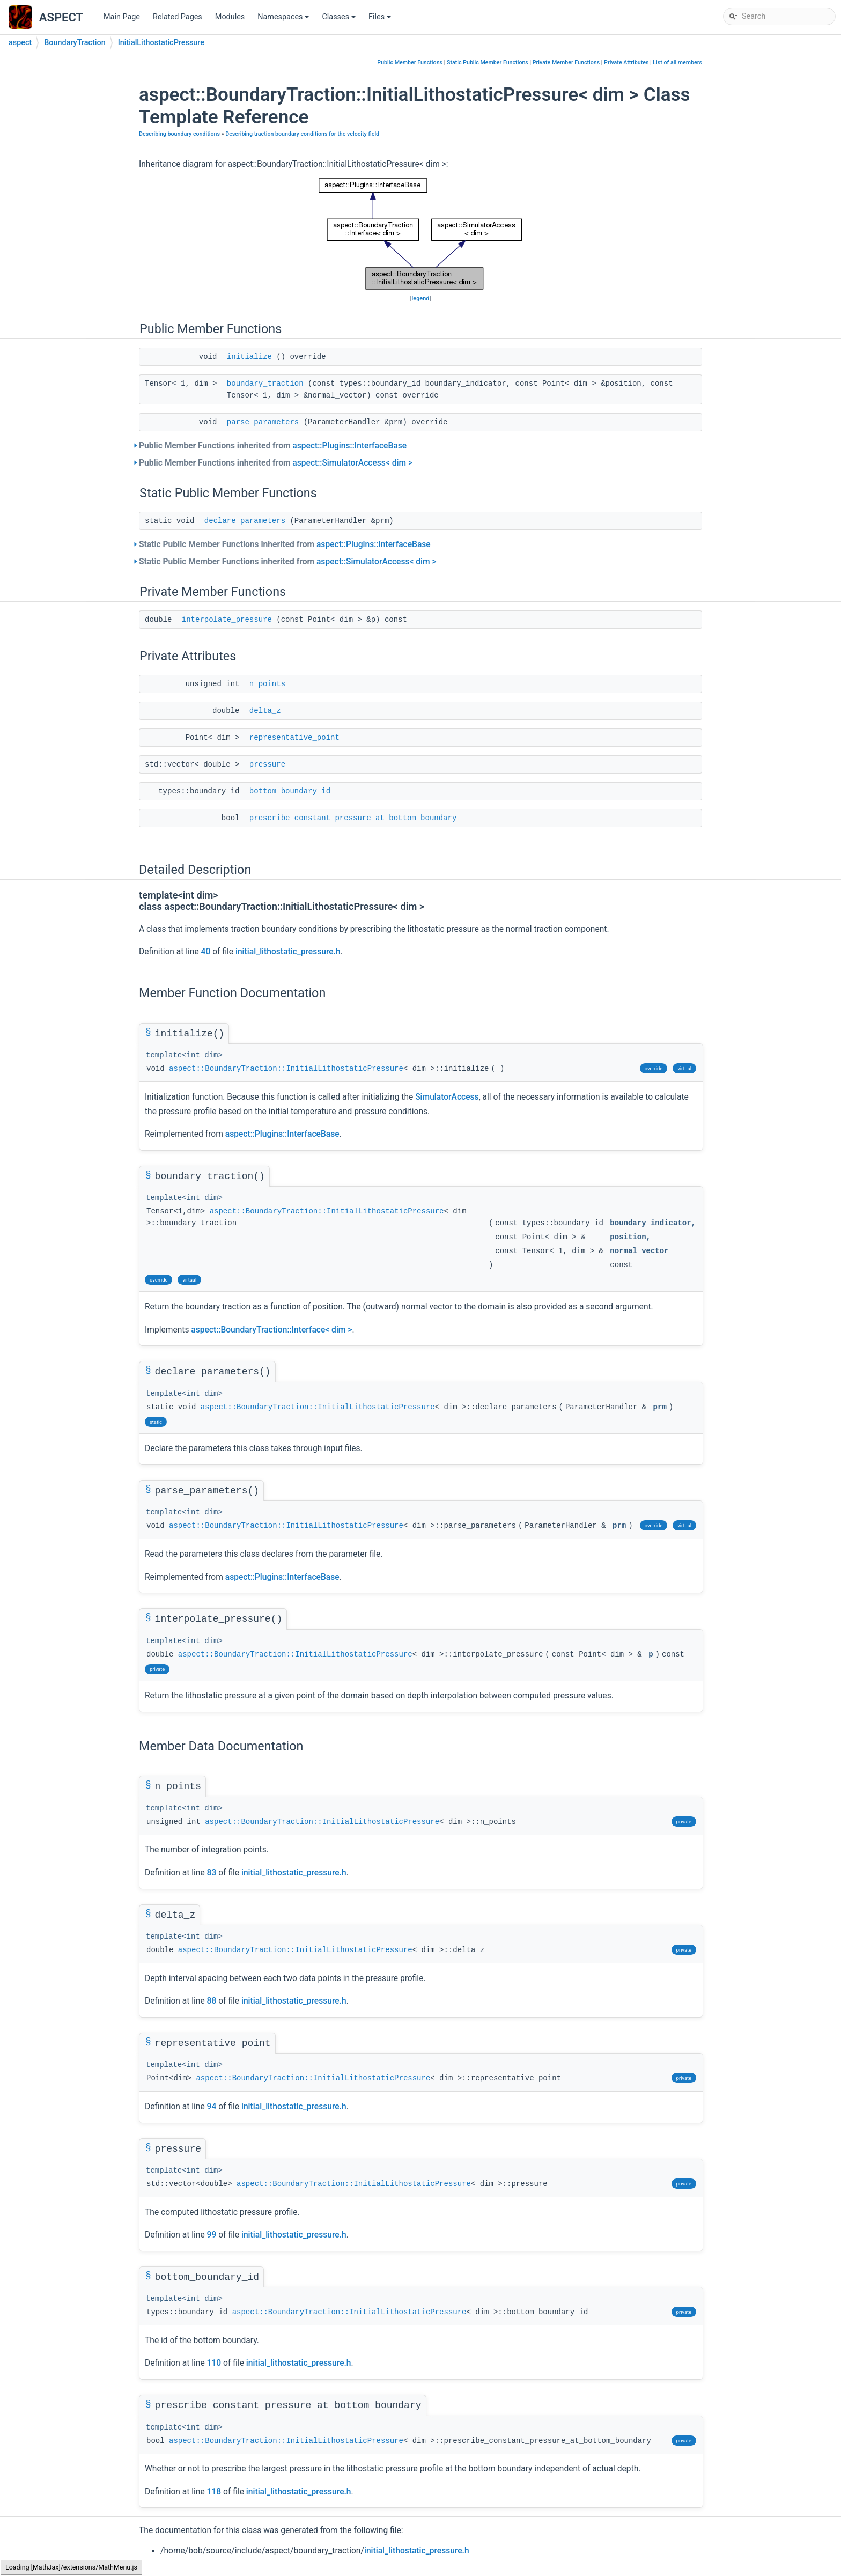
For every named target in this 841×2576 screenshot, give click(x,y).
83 (212, 1873)
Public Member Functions (409, 62)
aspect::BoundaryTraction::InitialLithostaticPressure (286, 1068)
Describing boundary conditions (179, 133)
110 (214, 2363)
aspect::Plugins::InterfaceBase (349, 446)
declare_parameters (244, 521)
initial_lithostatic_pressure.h (288, 951)
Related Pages (177, 16)
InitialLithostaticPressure (161, 42)
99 (212, 2235)
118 (214, 2492)
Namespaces (284, 19)
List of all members (677, 62)
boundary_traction (265, 383)
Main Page (122, 16)
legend (421, 298)
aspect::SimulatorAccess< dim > (352, 463)
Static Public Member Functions (487, 62)
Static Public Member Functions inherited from (285, 544)
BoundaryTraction (74, 42)
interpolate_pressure (227, 619)
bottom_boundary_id (289, 791)
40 (206, 951)
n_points (267, 684)
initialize (249, 356)
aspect (20, 42)
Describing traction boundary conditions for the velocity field (302, 133)
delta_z (265, 710)
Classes (339, 19)
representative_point (294, 737)
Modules (230, 16)
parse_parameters (263, 422)
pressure (267, 764)
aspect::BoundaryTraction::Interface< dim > (271, 1330)
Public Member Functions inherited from (273, 446)
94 (212, 2106)
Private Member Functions (566, 62)
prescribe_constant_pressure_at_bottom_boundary (352, 818)
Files (380, 19)
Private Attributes (626, 62)
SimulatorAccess (446, 1097)
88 (212, 2001)
